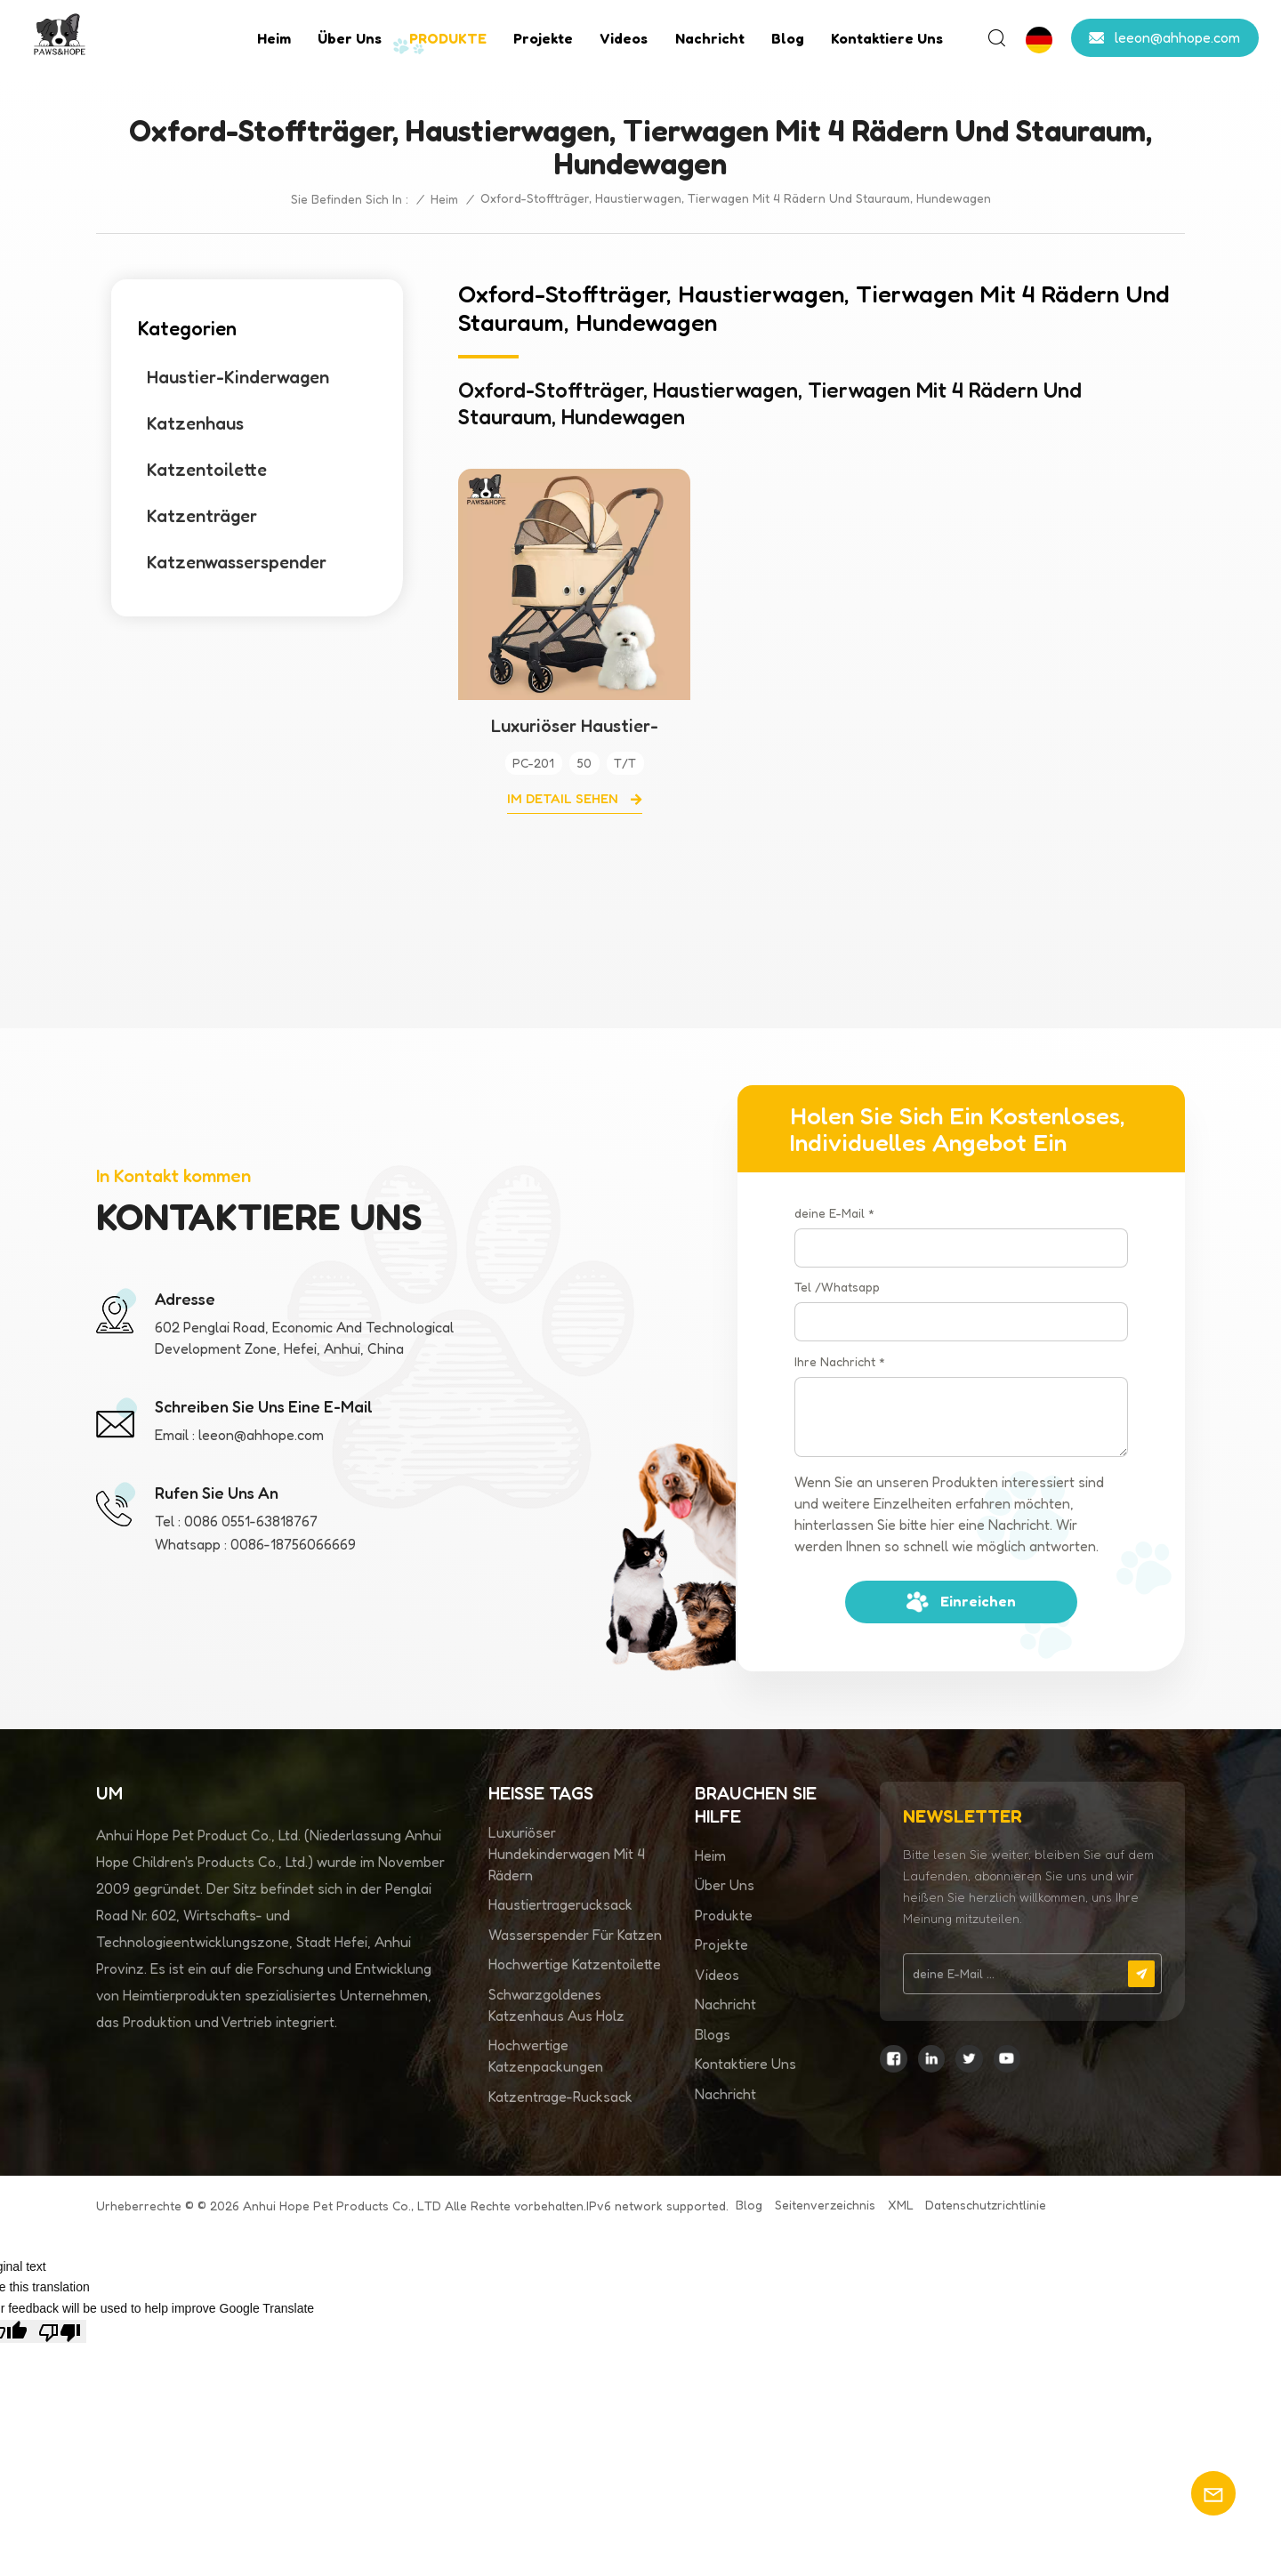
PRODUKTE (448, 38)
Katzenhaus (195, 423)
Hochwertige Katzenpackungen (545, 2055)
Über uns (350, 38)
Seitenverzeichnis (825, 2204)
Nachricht (710, 38)
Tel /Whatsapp (837, 1286)
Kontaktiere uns (887, 38)
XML (901, 2204)
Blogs (712, 2034)
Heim (274, 38)
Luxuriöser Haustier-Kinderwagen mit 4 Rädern (574, 726)
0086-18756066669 (293, 1544)
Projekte (543, 38)
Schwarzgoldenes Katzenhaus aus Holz (556, 2005)
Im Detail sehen (564, 798)
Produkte (724, 1915)
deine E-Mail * (834, 1212)
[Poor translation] (59, 2331)
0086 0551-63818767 (251, 1521)
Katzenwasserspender (236, 562)
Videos (624, 38)
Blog (787, 38)
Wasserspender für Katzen (575, 1935)
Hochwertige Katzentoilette (574, 1964)
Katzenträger (202, 516)
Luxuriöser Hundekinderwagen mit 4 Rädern (566, 1853)
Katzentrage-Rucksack (560, 2096)
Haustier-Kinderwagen (238, 377)
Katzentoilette (207, 469)
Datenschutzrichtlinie (985, 2204)
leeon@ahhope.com (1177, 37)
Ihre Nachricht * (839, 1361)
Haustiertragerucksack (560, 1904)
